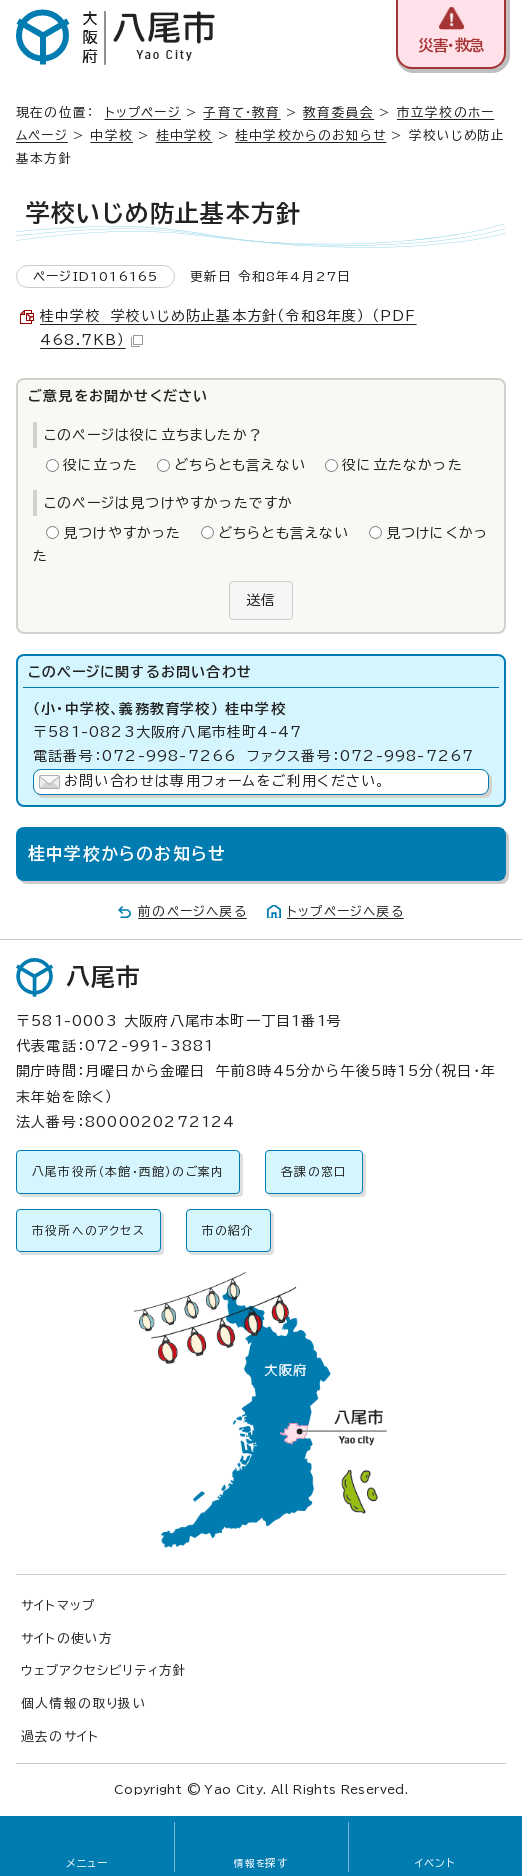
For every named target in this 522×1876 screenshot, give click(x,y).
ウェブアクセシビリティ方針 (104, 1670)
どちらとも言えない (240, 465)
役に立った (100, 465)
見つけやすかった (122, 533)
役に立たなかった (402, 465)
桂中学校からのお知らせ (310, 135)
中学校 (111, 135)
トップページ (143, 112)
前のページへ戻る (192, 911)
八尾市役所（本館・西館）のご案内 (128, 1171)
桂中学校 (184, 135)
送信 (261, 600)
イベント (435, 1863)
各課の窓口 (314, 1171)
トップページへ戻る (345, 911)
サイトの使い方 (67, 1638)
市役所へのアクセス (88, 1230)
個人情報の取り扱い (84, 1703)
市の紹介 (228, 1230)
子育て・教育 (241, 112)
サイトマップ (58, 1605)
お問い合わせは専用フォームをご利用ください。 (224, 781)
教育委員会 (338, 112)
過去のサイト (60, 1736)
